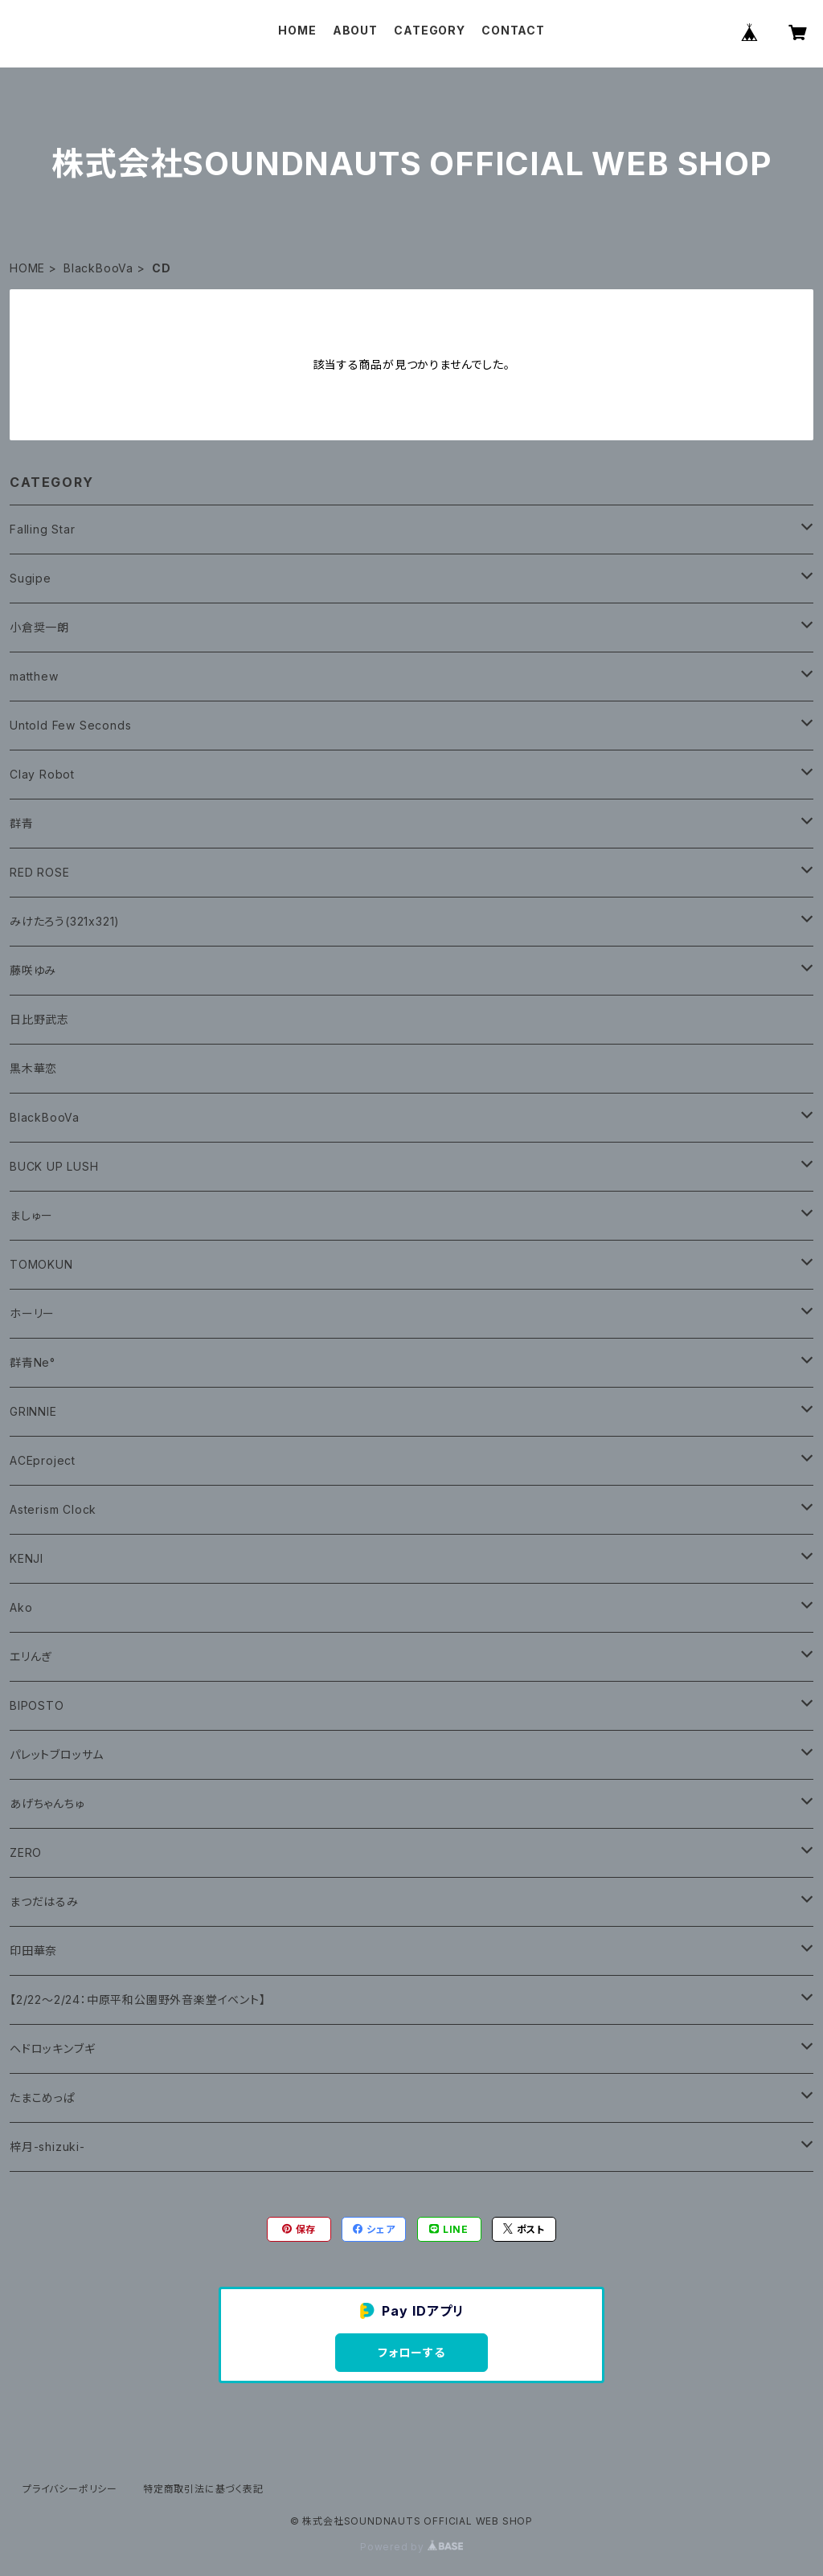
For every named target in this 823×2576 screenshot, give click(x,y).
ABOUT (355, 30)
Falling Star (43, 529)
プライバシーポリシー (70, 2489)
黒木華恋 (33, 1068)
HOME (297, 30)
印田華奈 (33, 1950)
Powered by (411, 2547)
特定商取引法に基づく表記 (203, 2489)
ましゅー (31, 1215)
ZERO (26, 1852)
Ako (21, 1607)
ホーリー (32, 1313)
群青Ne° (32, 1362)
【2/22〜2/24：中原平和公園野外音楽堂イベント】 (138, 1999)
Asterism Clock (53, 1509)
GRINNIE (33, 1411)
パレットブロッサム (57, 1754)
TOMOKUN (41, 1264)
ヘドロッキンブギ (52, 2048)
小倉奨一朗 (39, 627)
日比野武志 (39, 1019)
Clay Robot (42, 774)
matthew (34, 676)
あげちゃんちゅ (47, 1803)
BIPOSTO (37, 1705)
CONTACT (513, 30)
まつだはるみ (44, 1901)
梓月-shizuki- (47, 2146)
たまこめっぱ (43, 2097)
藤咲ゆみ (33, 970)
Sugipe (30, 578)
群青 (22, 823)
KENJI (26, 1558)
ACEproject (43, 1460)
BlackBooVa (98, 268)
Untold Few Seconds (70, 725)
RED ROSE (39, 872)
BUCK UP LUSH (54, 1166)
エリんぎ (31, 1656)
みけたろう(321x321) (65, 921)
